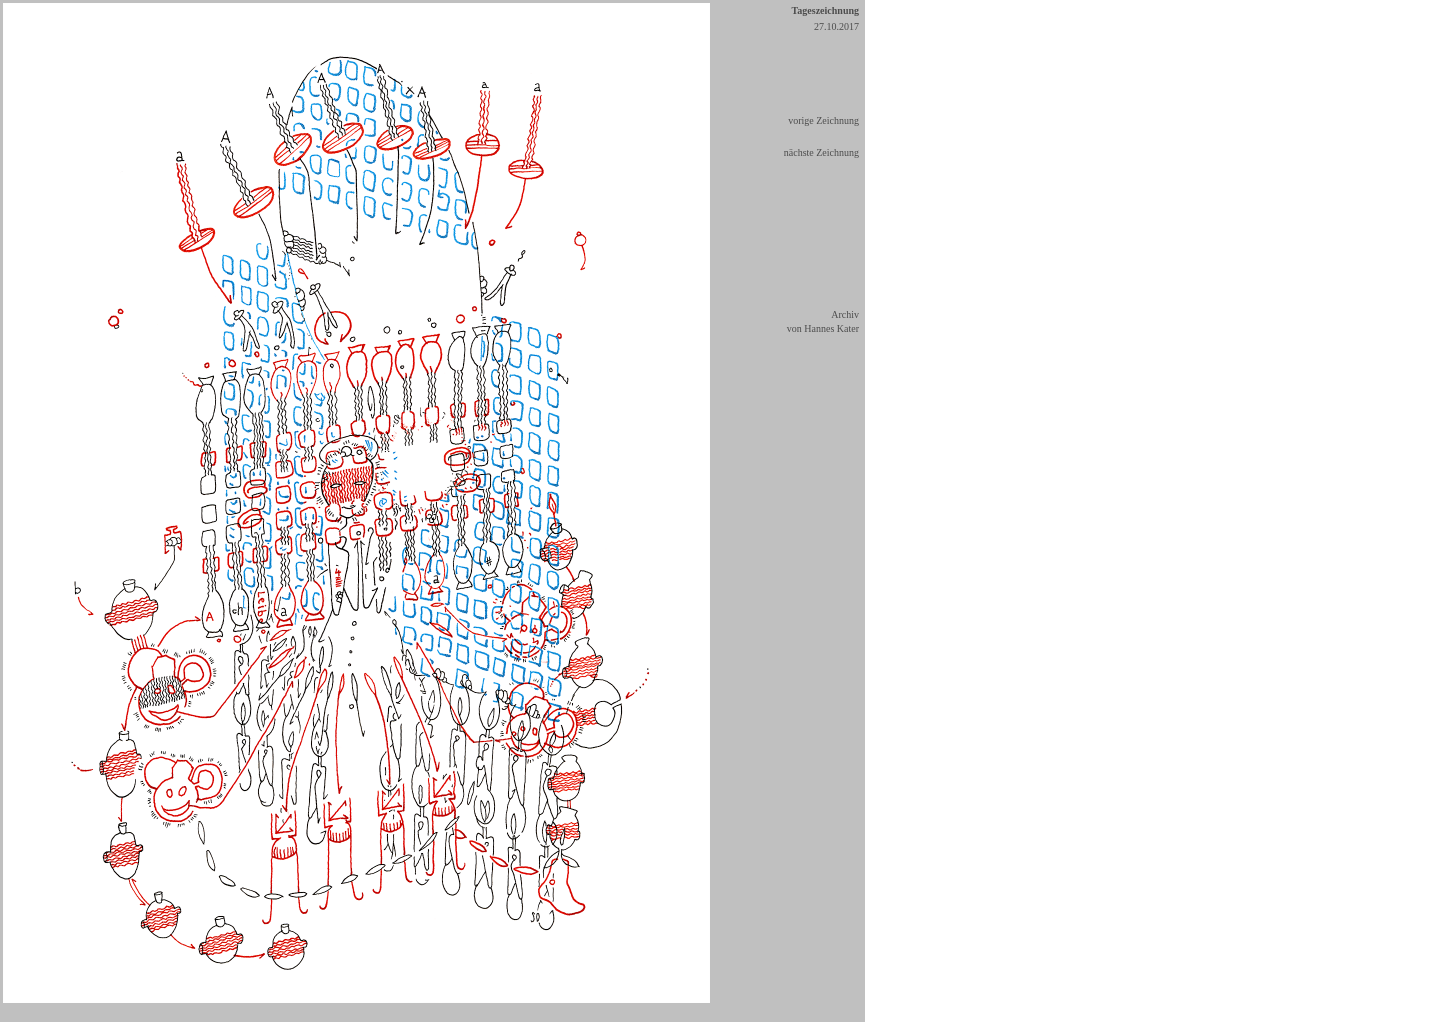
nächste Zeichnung (821, 152)
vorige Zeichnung (823, 120)
